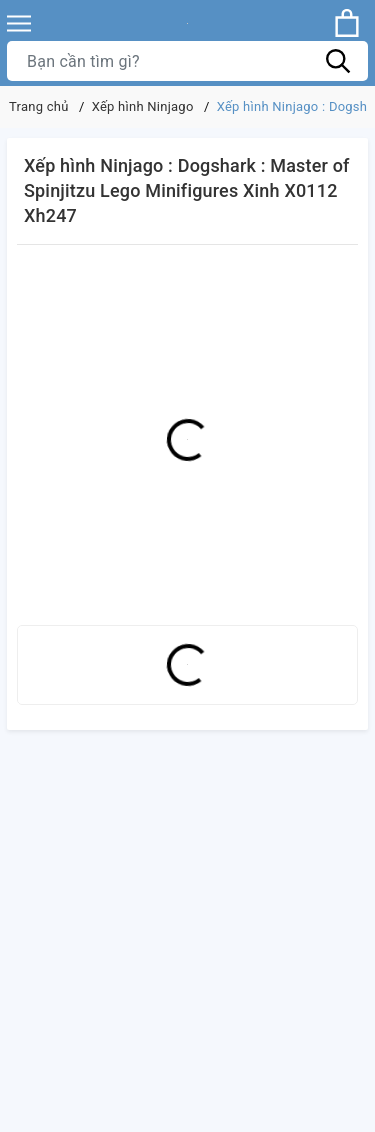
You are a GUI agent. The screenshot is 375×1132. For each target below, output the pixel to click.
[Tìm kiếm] (338, 61)
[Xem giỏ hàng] (347, 23)
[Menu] (19, 23)
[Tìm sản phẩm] (187, 61)
